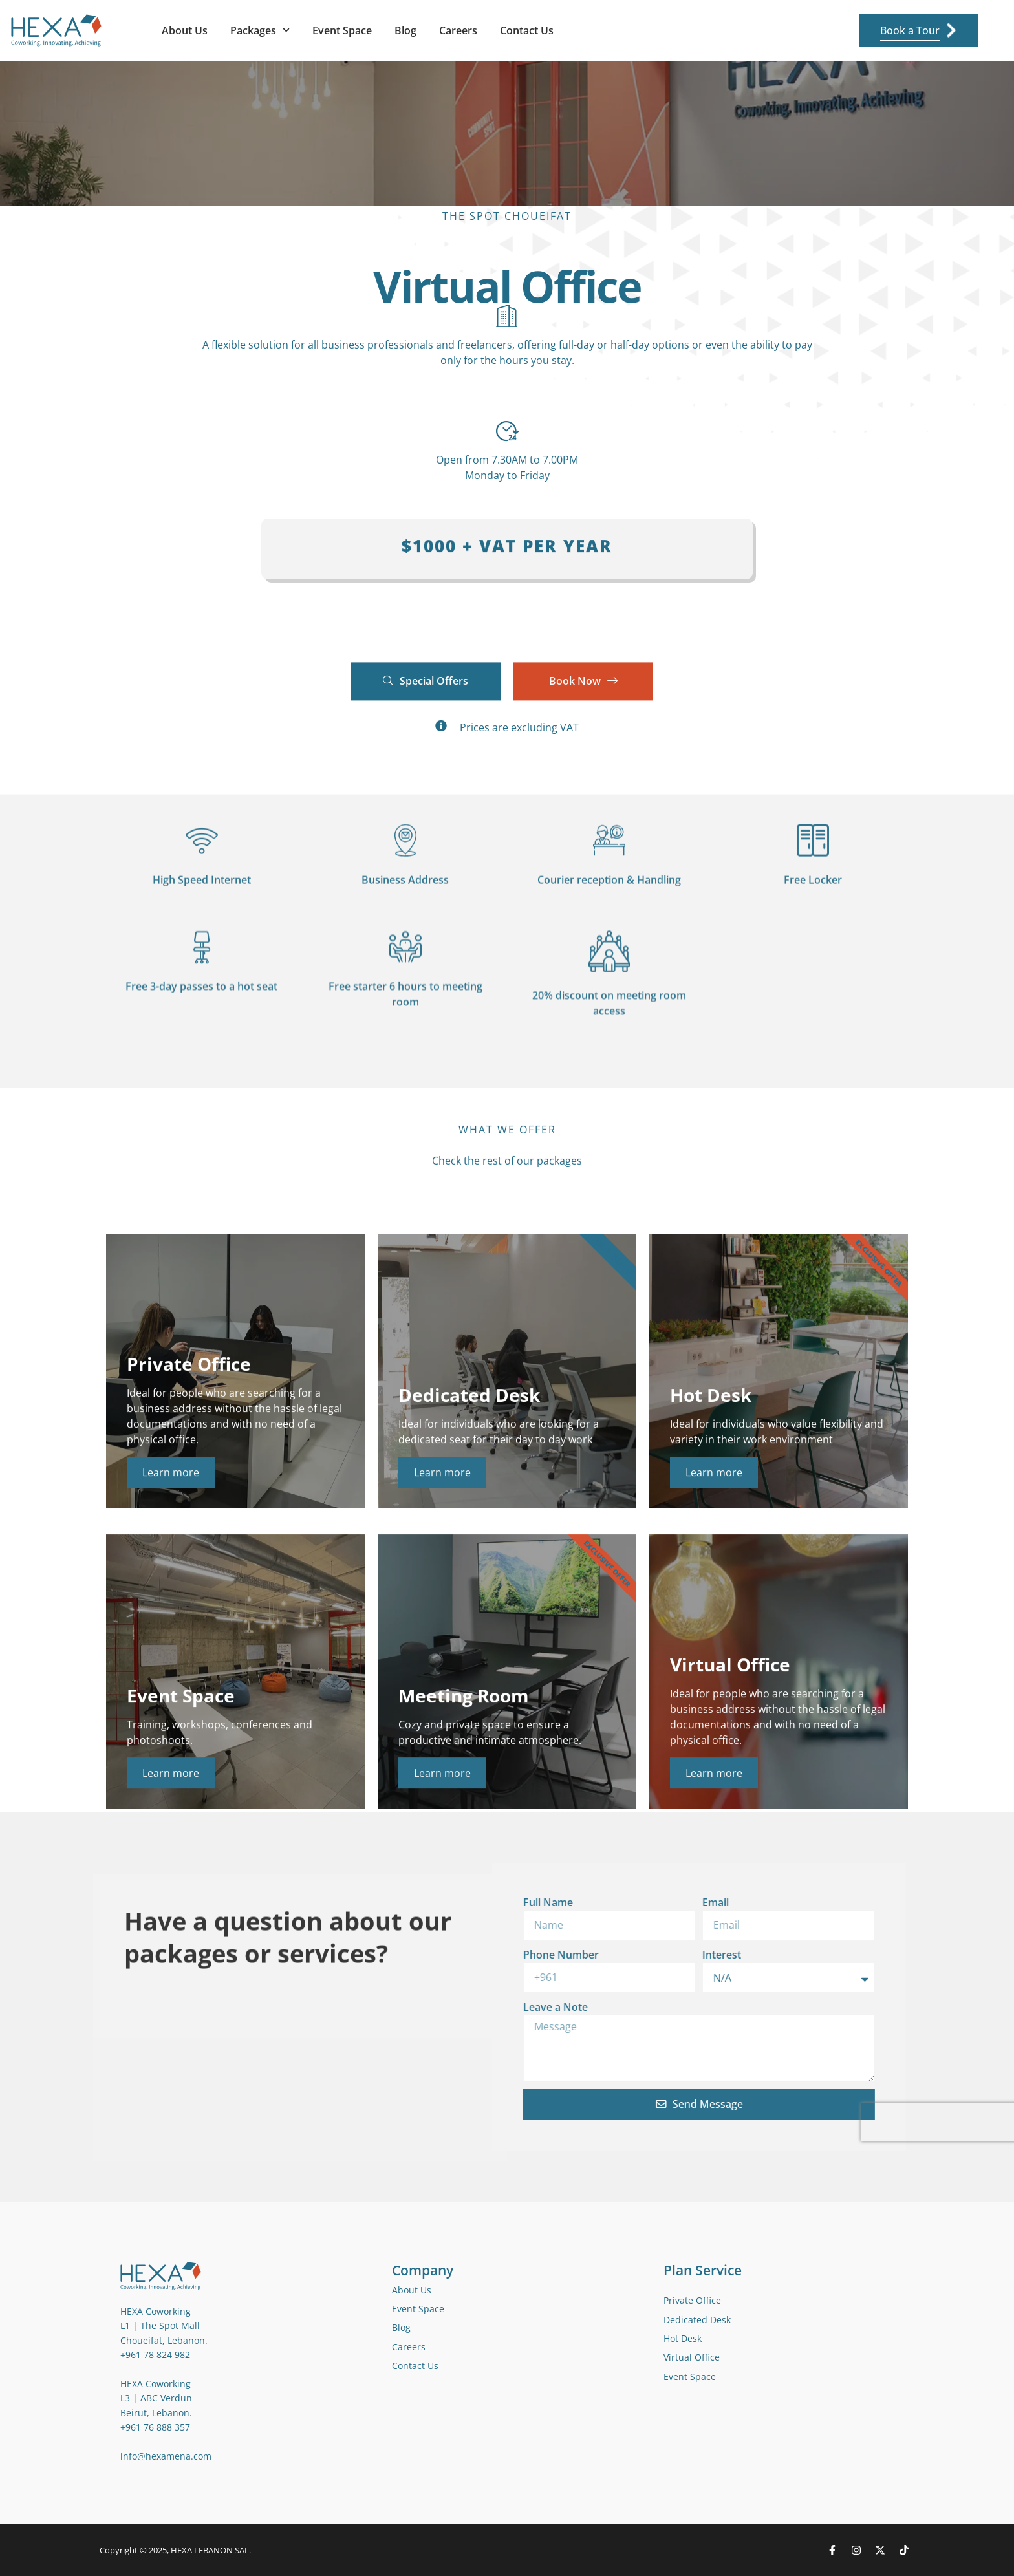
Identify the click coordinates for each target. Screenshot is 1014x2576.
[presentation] (716, 2122)
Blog (405, 30)
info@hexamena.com (165, 2456)
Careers (458, 30)
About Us (185, 30)
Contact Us (527, 30)
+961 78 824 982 (155, 2354)
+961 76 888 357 (155, 2427)
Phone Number (334, 1955)
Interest (494, 1955)
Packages (260, 30)
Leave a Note (328, 2007)
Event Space (342, 30)
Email (488, 1902)
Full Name (321, 1902)
